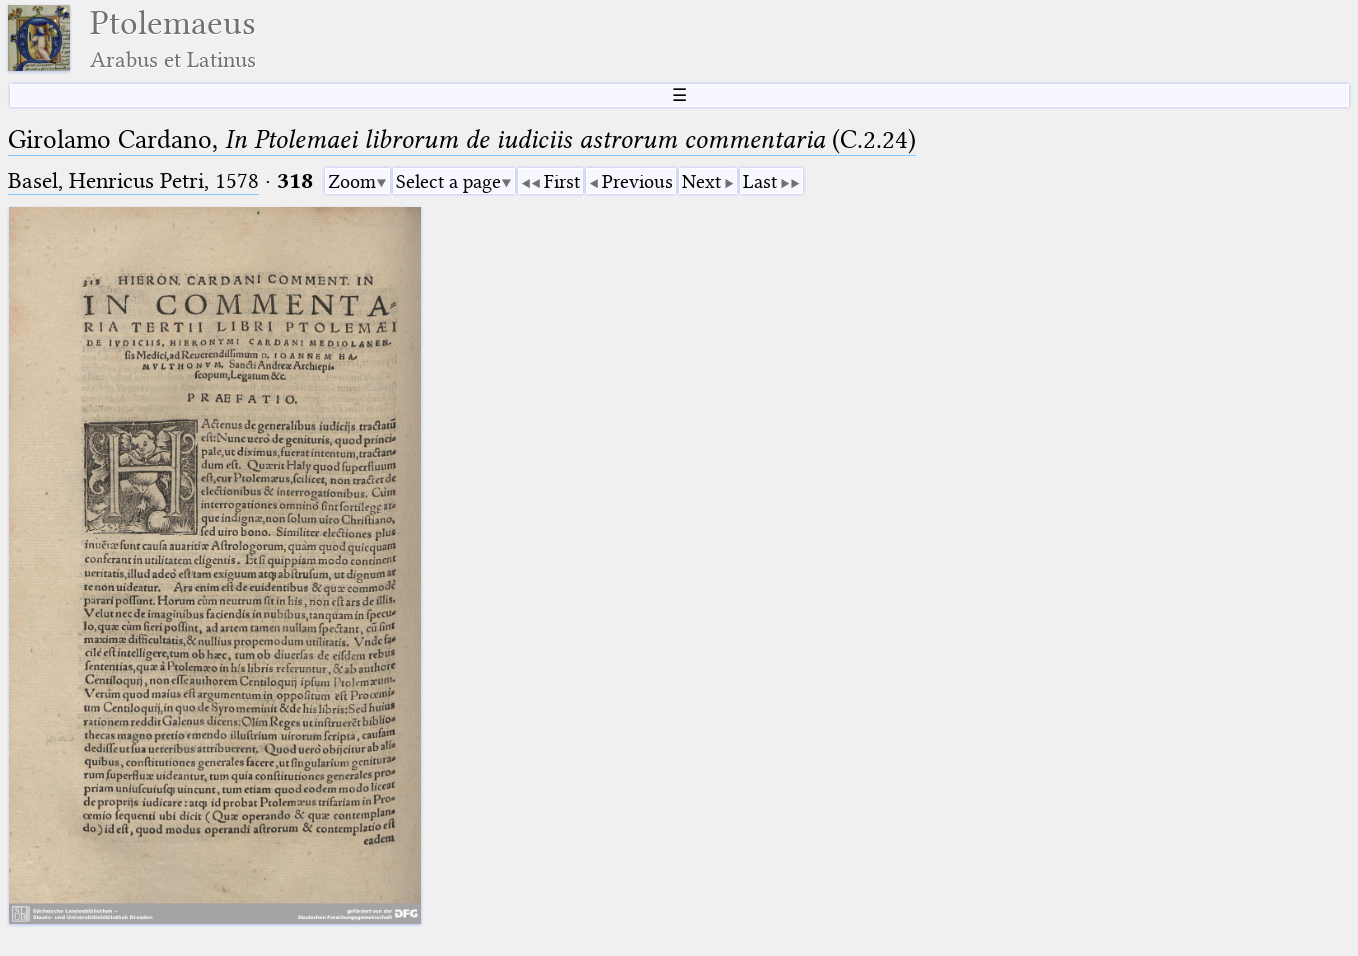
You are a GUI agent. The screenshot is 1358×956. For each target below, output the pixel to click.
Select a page (448, 181)
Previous (637, 181)
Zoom (352, 181)
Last (760, 181)
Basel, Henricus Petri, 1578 (133, 180)
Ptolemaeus (173, 38)
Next (701, 181)
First (562, 181)
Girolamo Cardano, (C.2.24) (462, 139)
